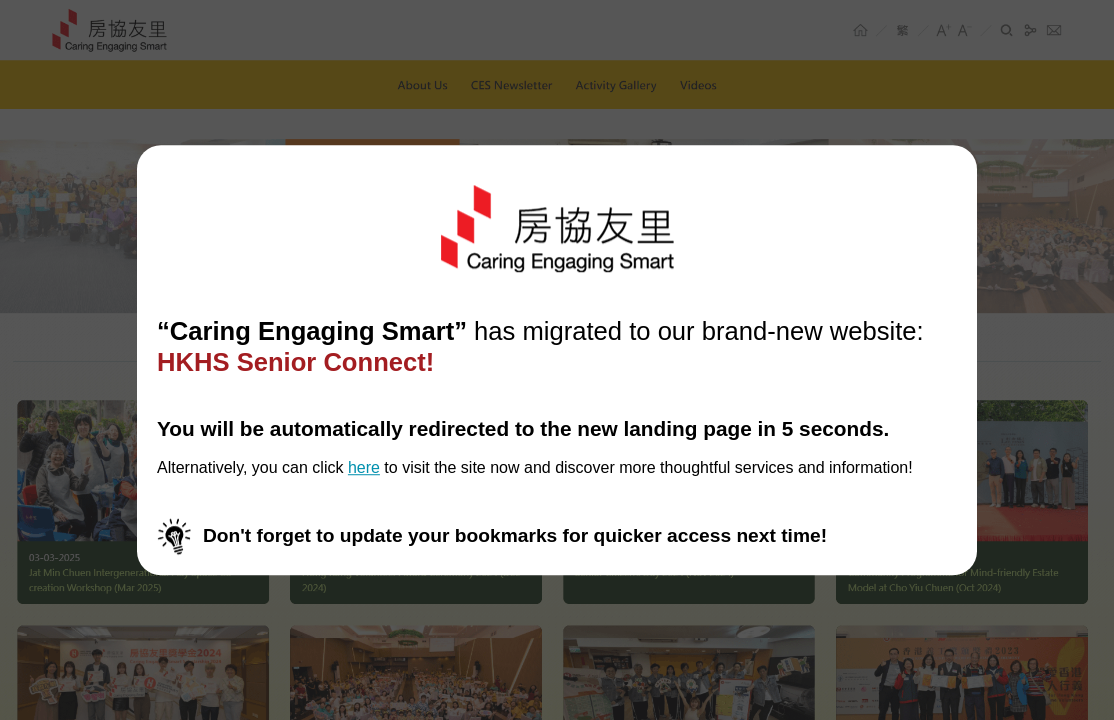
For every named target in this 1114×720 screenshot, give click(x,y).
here (364, 468)
